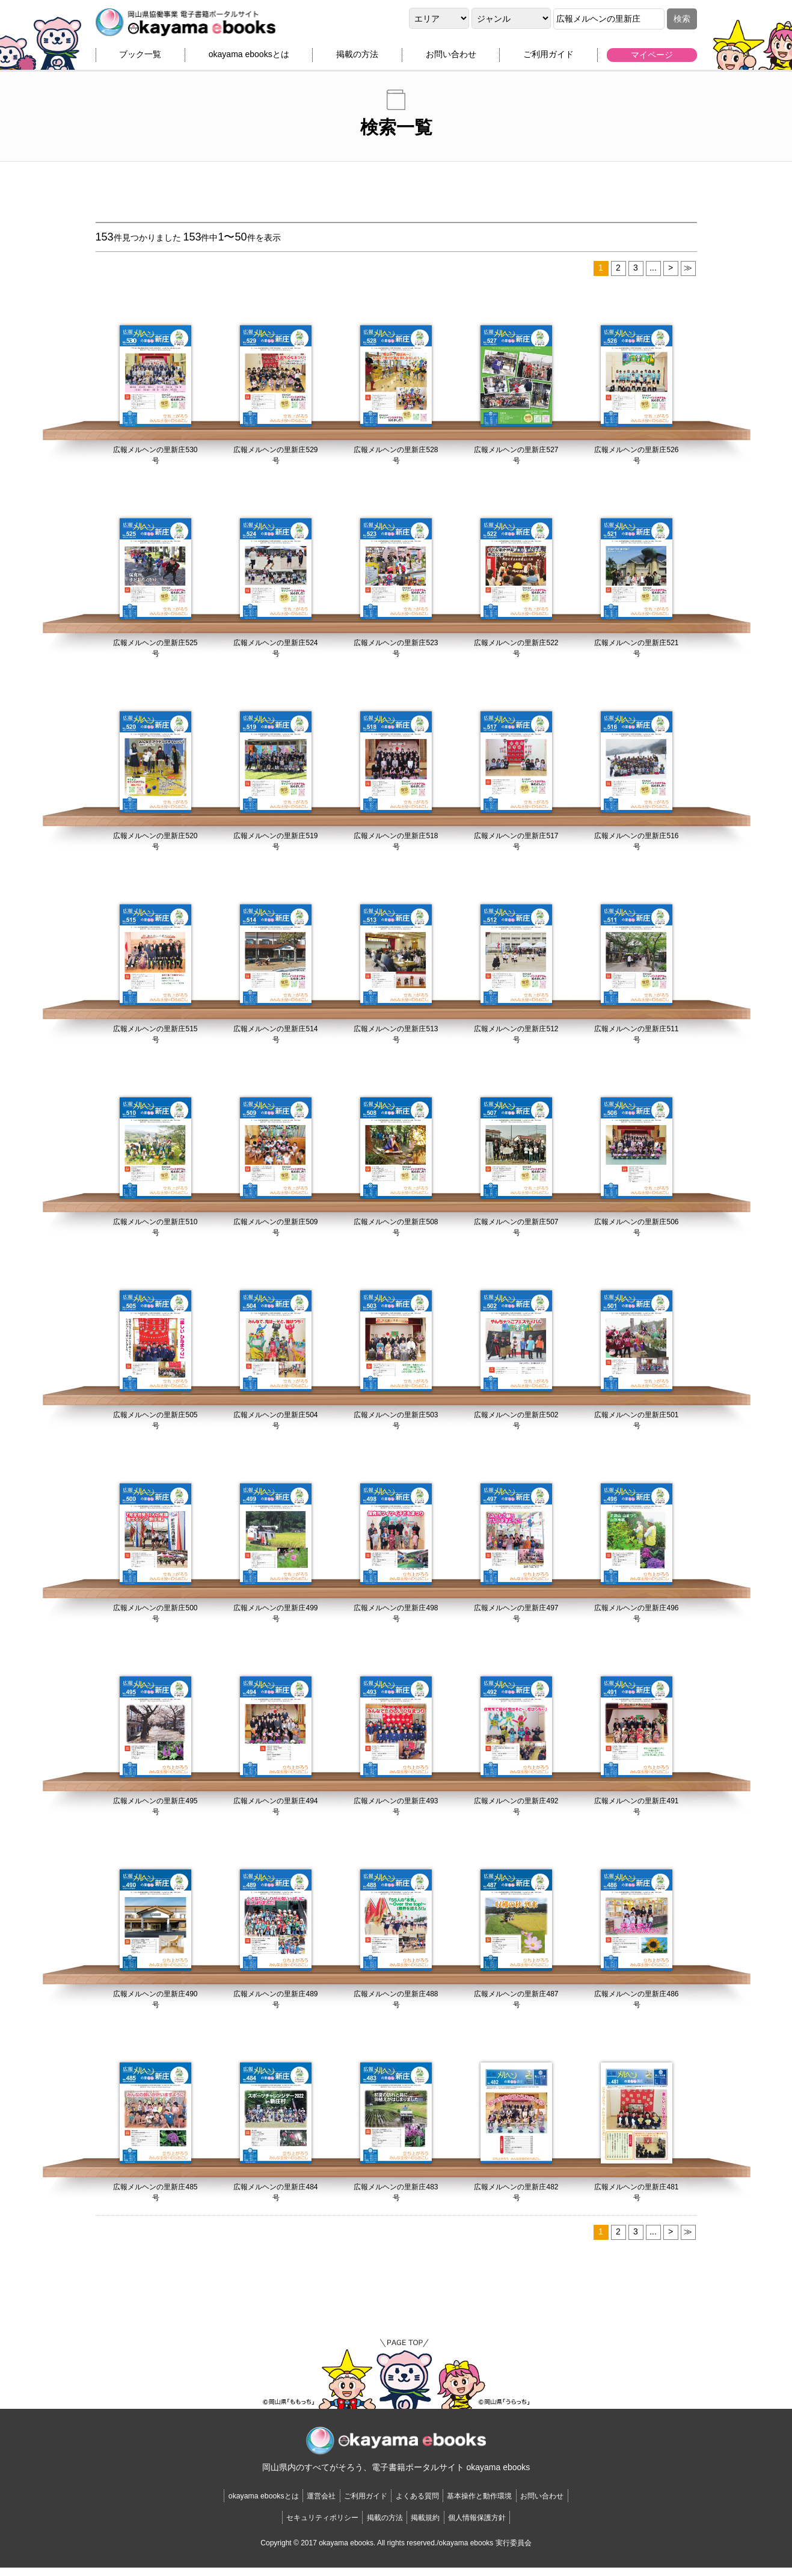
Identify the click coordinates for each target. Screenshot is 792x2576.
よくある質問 (424, 2504)
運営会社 (295, 2504)
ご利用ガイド (548, 58)
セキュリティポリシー (296, 2525)
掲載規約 (435, 2525)
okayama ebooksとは (249, 58)
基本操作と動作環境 (506, 2504)
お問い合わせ (451, 58)
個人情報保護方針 (504, 2525)
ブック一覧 (140, 58)
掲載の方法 (357, 58)
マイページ (652, 58)
